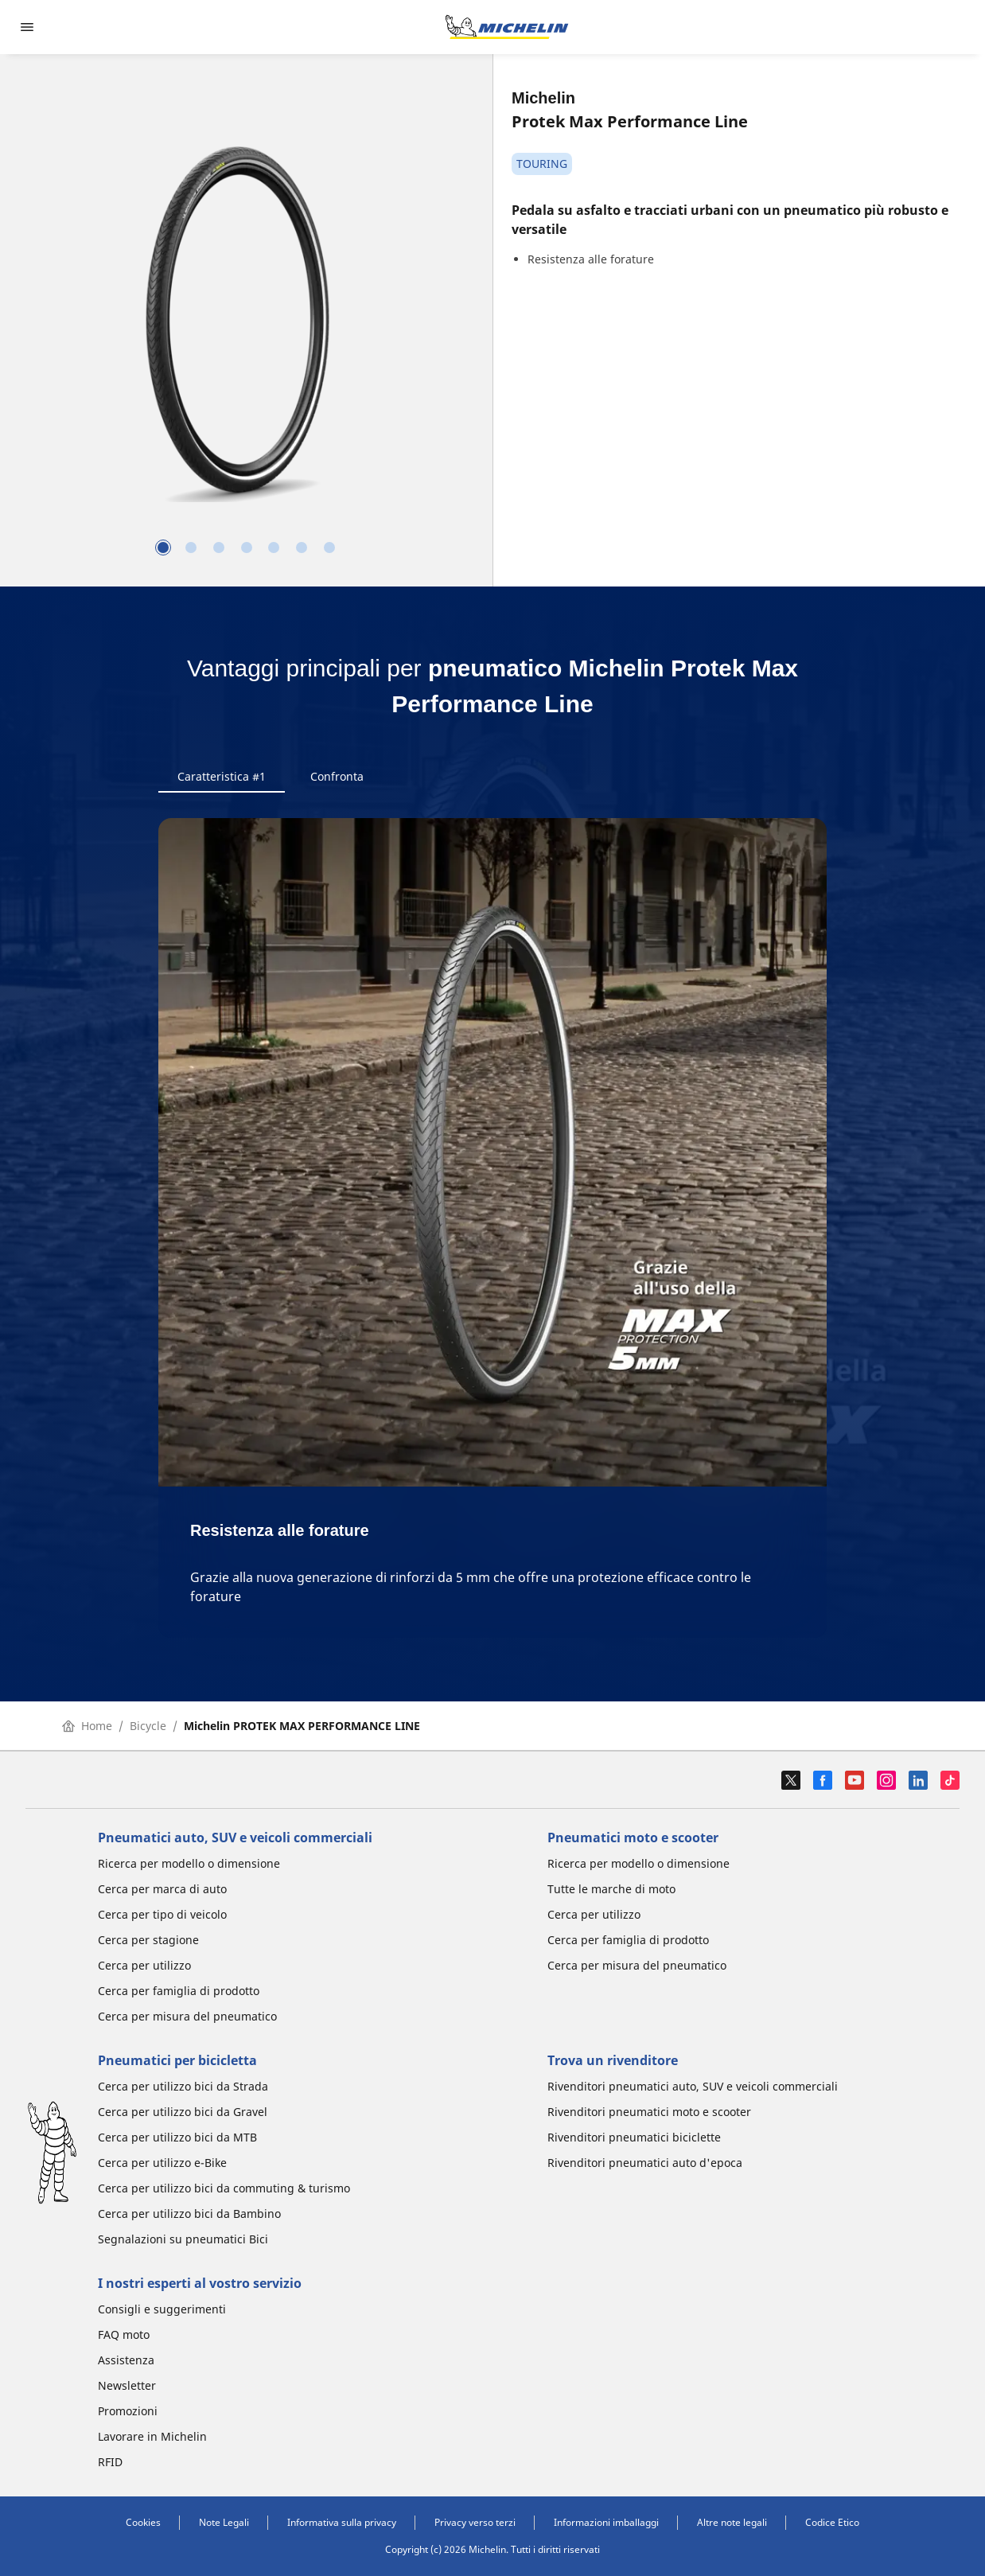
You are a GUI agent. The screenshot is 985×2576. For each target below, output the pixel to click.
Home (87, 1725)
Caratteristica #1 (221, 776)
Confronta (337, 776)
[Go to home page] (506, 27)
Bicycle (148, 1725)
